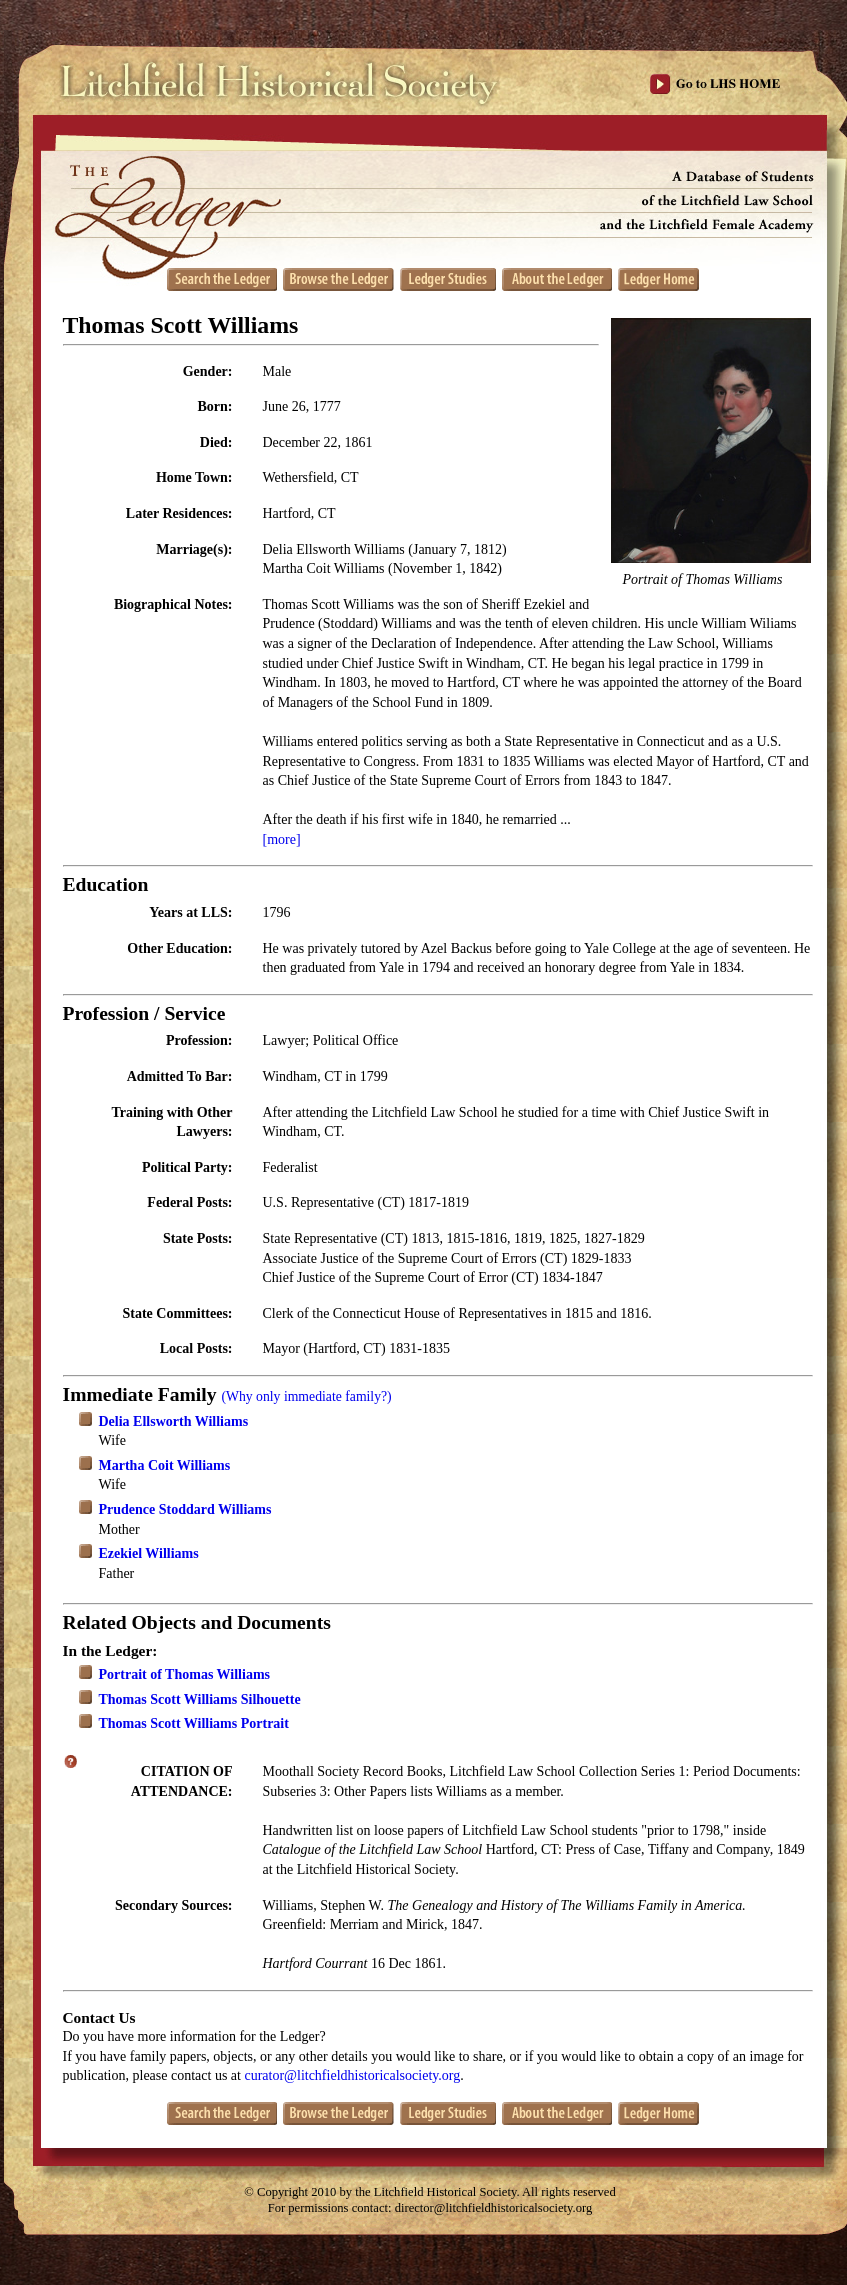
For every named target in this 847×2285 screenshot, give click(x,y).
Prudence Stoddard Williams (185, 1509)
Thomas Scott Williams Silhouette (200, 1699)
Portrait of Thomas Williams (185, 1674)
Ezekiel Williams (149, 1553)
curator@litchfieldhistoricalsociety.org (352, 2075)
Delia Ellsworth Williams (174, 1421)
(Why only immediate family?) (306, 1396)
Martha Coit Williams (165, 1465)
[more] (282, 839)
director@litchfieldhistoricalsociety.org (494, 2208)
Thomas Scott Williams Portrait (194, 1723)
